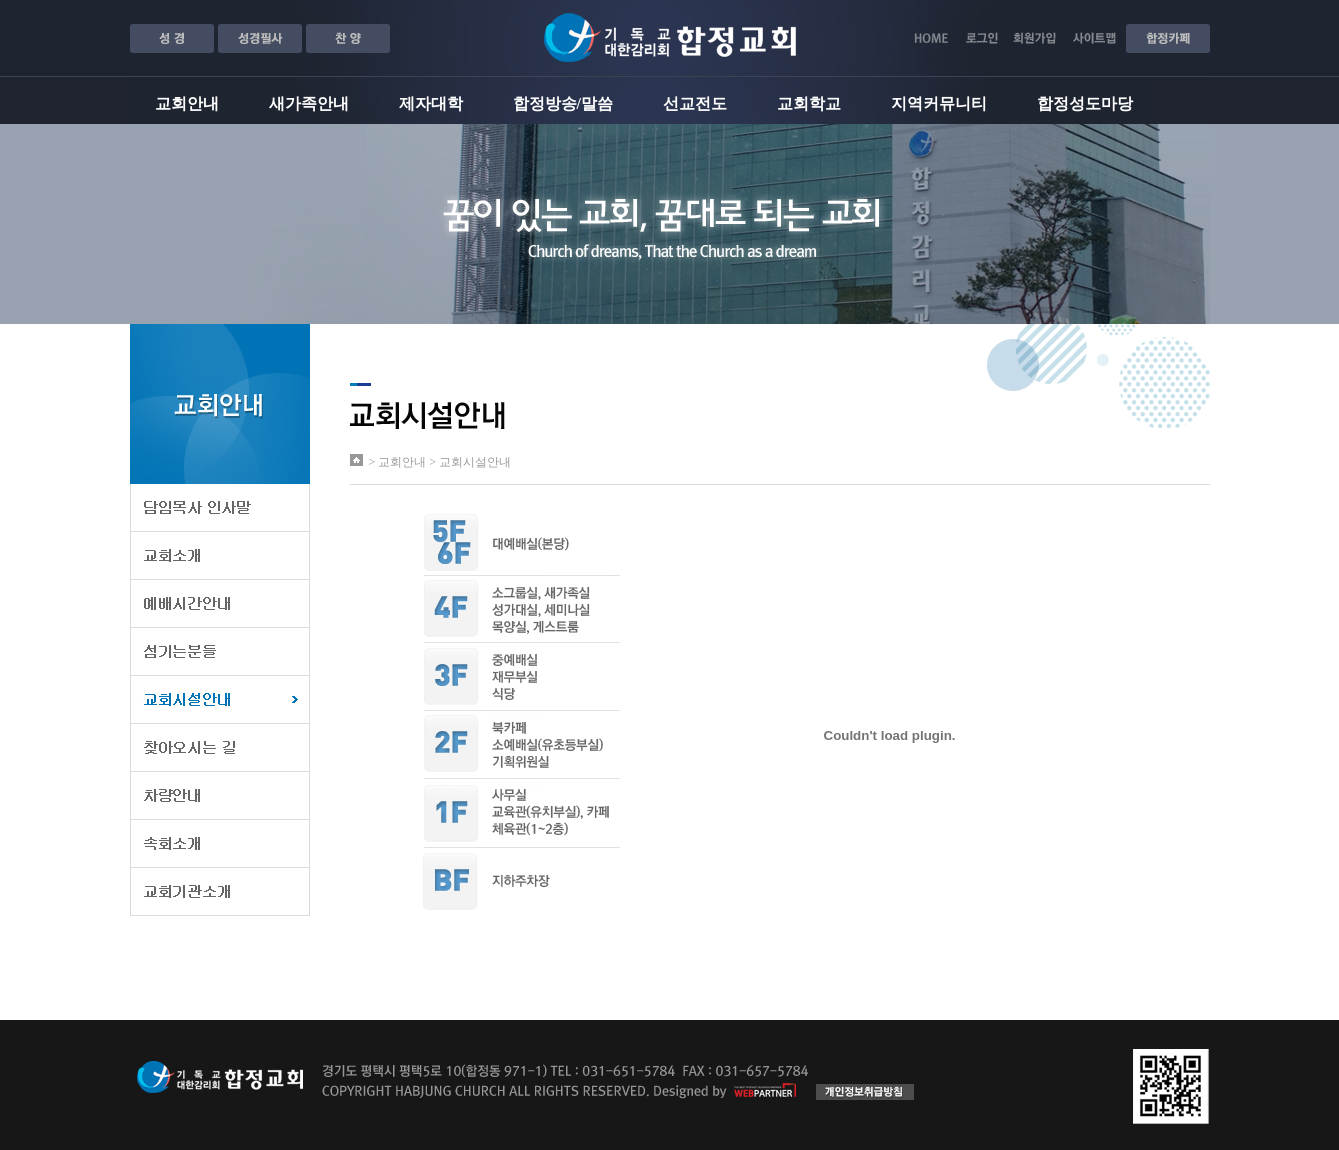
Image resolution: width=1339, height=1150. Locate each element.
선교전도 (695, 103)
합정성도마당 (1085, 103)
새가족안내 (309, 103)
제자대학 (431, 103)
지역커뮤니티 (939, 103)
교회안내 (187, 103)
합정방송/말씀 (563, 103)
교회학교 (809, 103)
